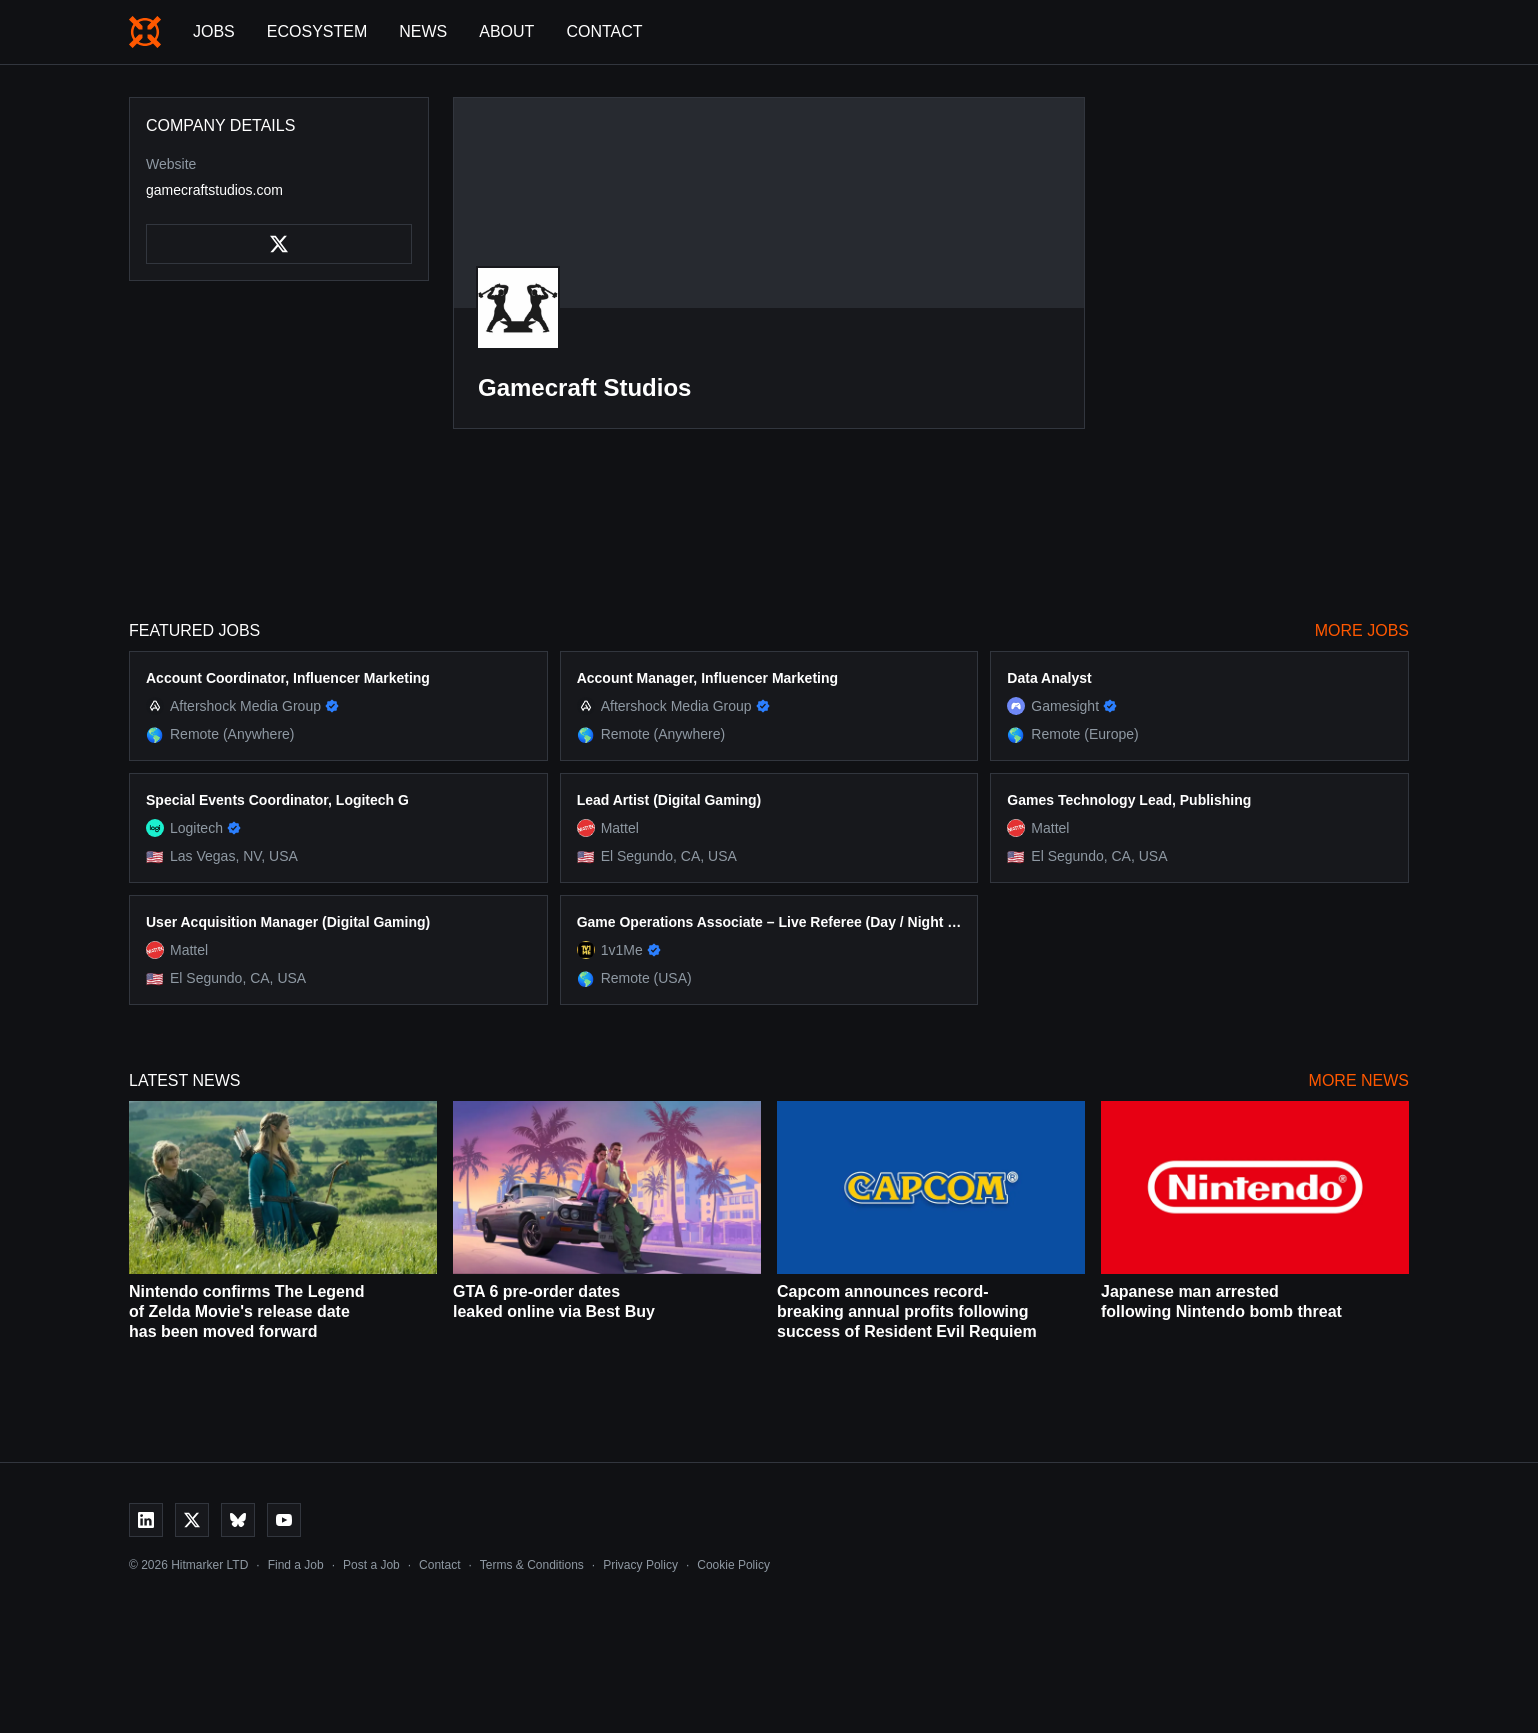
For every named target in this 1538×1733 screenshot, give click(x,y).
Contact (604, 31)
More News (1359, 1080)
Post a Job (371, 1565)
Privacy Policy (640, 1565)
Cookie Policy (733, 1565)
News (423, 31)
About (506, 31)
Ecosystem (317, 31)
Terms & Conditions (532, 1565)
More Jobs (1362, 630)
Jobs (214, 31)
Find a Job (296, 1565)
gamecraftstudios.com (214, 190)
